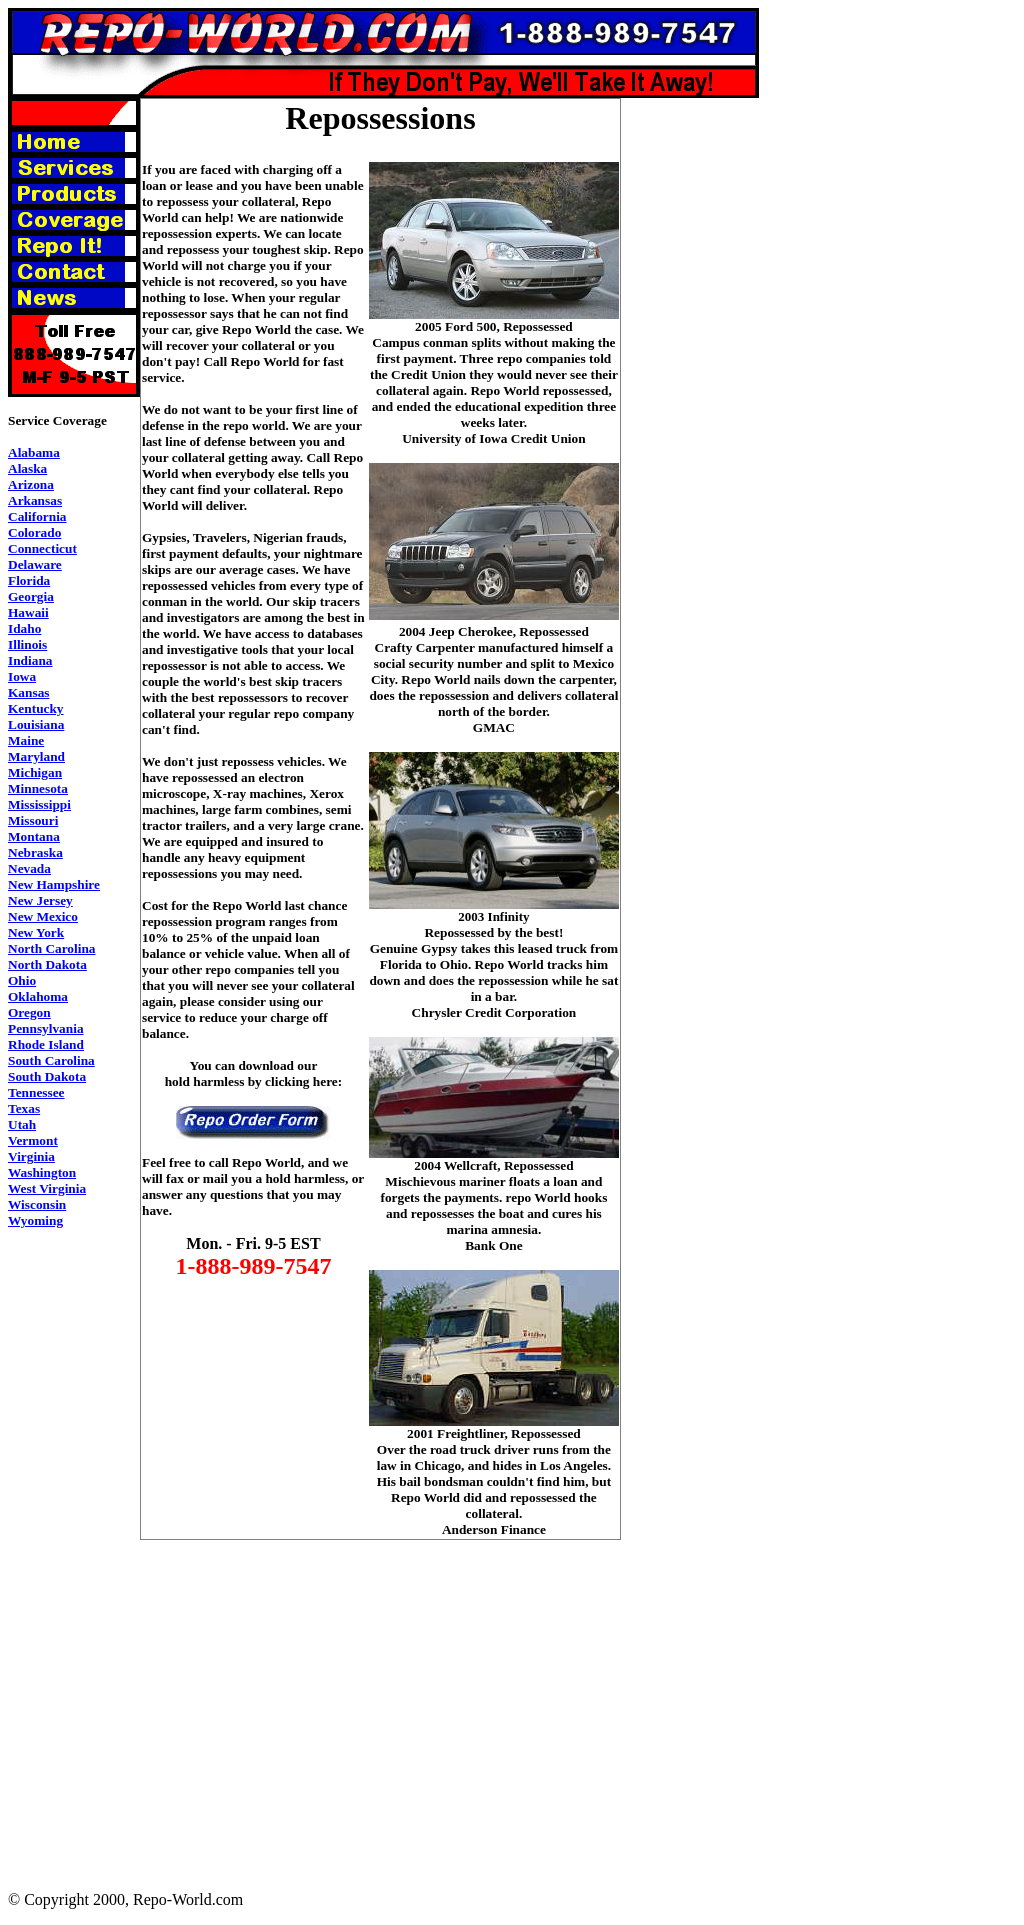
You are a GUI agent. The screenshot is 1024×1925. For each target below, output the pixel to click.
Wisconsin (37, 1204)
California (37, 516)
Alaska (27, 468)
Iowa (22, 676)
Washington (42, 1172)
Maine (26, 740)
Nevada (29, 868)
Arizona (31, 484)
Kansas (28, 692)
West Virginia (47, 1188)
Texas (24, 1108)
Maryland (36, 756)
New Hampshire (54, 884)
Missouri (33, 820)
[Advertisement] (701, 398)
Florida (29, 580)
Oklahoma (38, 996)
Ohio (22, 980)
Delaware (35, 564)
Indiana (30, 660)
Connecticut (42, 548)
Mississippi (39, 804)
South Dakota (47, 1076)
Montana (34, 836)
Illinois (27, 644)
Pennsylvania (46, 1028)
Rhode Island (46, 1044)
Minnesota (38, 788)
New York (36, 932)
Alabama (34, 452)
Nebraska (35, 852)
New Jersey (40, 900)
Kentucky (36, 708)
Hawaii (28, 612)
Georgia (31, 596)
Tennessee (36, 1092)
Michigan (35, 772)
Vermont (33, 1140)
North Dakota (47, 964)
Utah (22, 1124)
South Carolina (51, 1060)
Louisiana (36, 724)
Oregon (29, 1012)
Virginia (31, 1156)
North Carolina (52, 948)
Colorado (34, 532)
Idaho (24, 628)
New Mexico (43, 916)
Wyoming (35, 1220)
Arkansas (35, 500)
